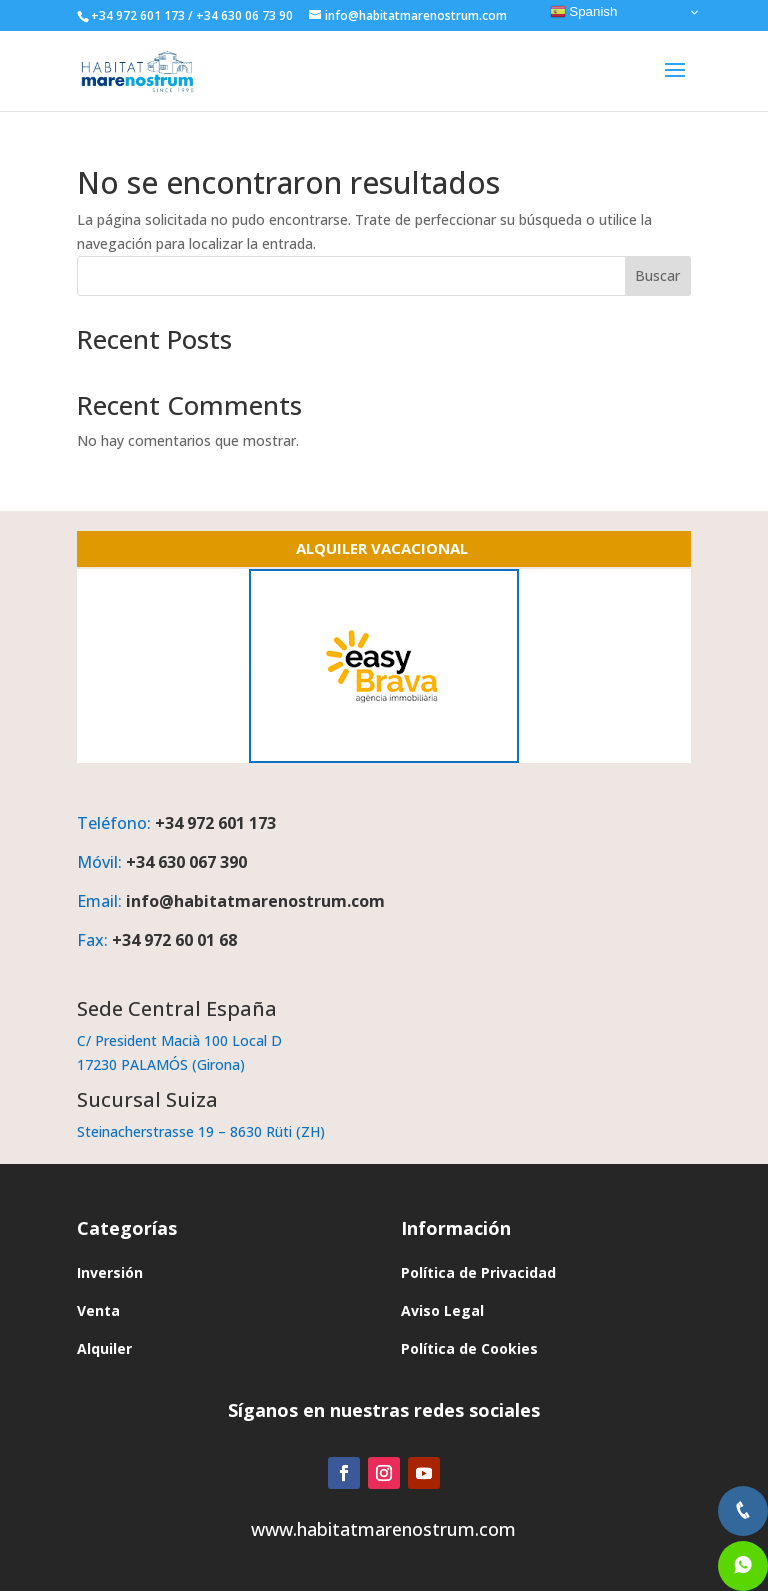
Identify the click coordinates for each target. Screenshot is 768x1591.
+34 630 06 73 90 (244, 15)
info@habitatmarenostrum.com (255, 901)
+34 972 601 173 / (142, 15)
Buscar (657, 275)
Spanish (584, 12)
